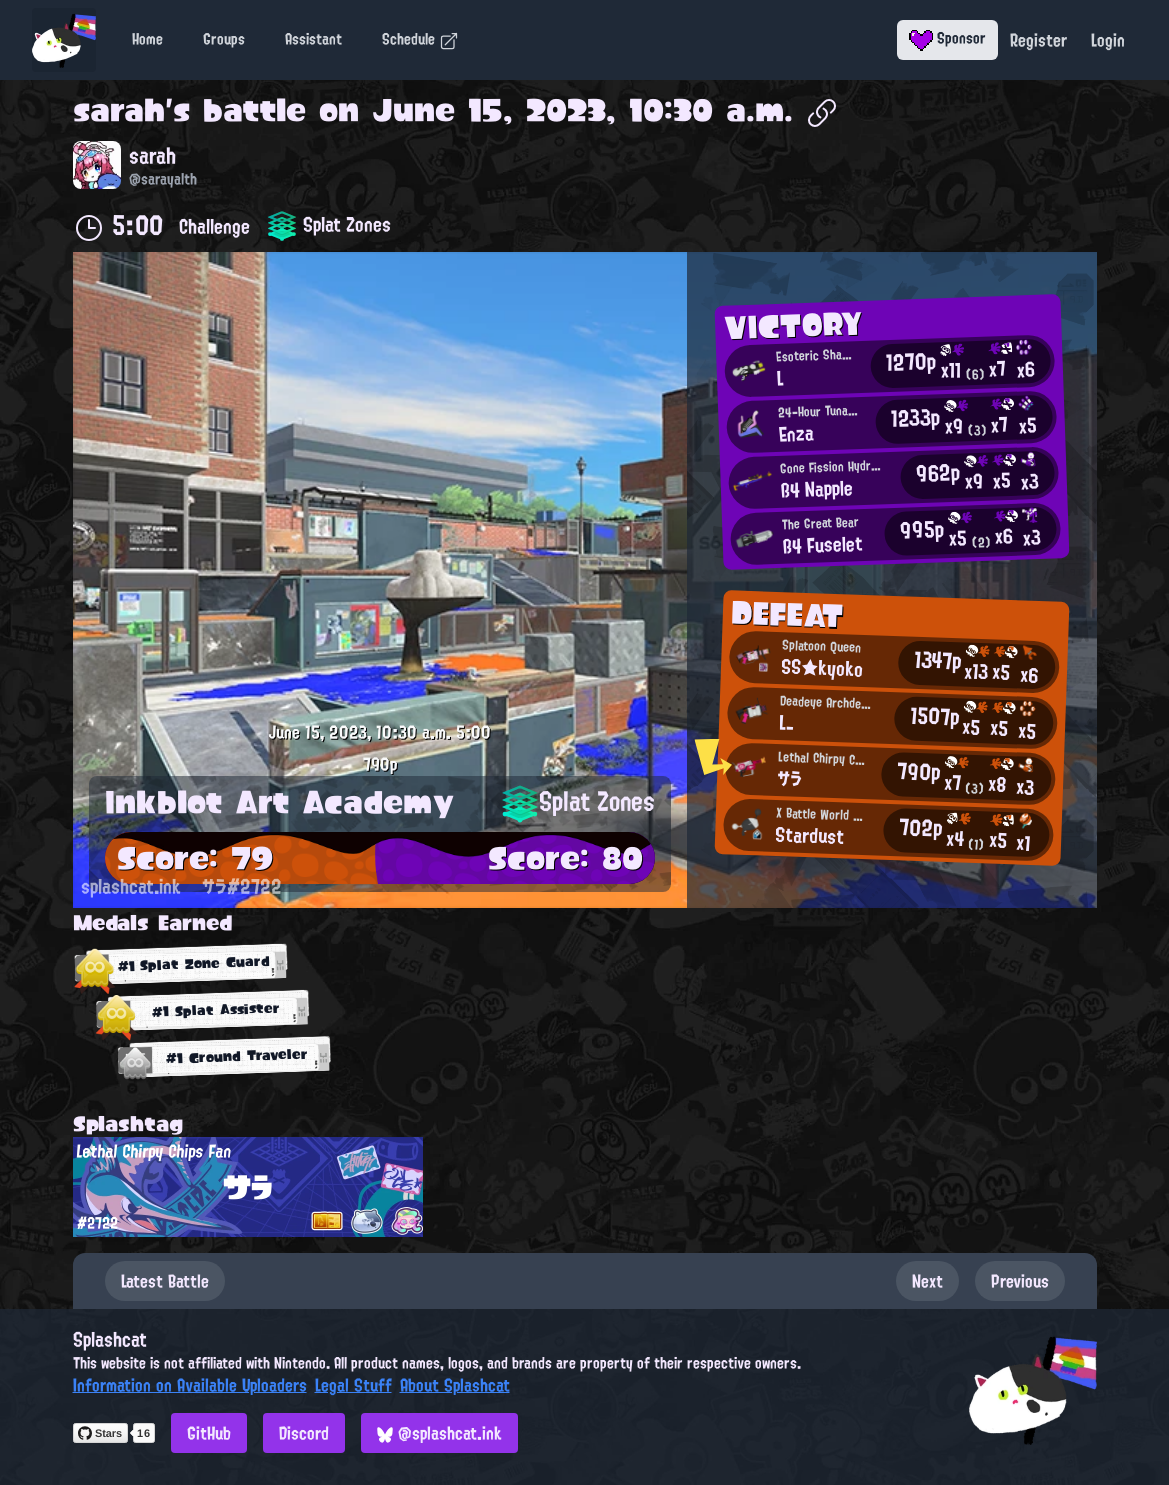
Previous (1020, 1281)
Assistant (313, 39)
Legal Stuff (353, 1385)
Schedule (420, 39)
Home (147, 39)
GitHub (209, 1433)
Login (1108, 40)
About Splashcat (455, 1385)
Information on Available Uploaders (190, 1385)
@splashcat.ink (439, 1433)
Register (1038, 40)
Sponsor (947, 38)
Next (927, 1281)
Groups (224, 39)
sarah (119, 110)
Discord (304, 1433)
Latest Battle (165, 1281)
